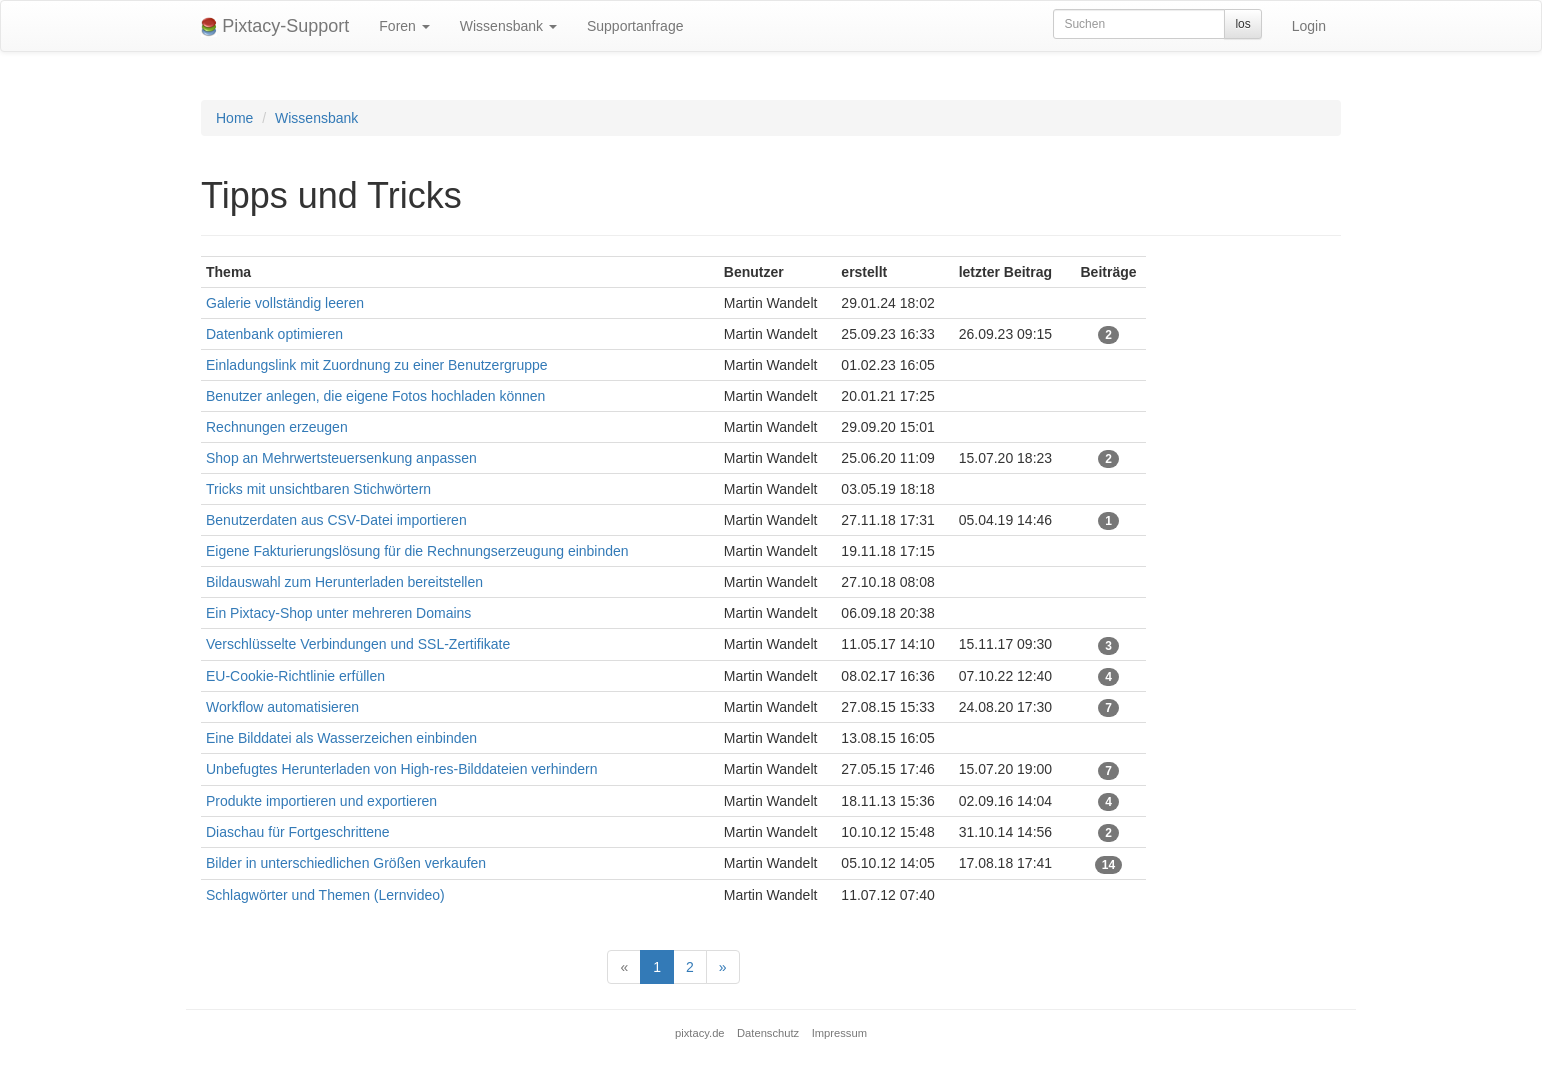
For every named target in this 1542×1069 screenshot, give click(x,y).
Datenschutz (768, 1033)
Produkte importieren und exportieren (321, 801)
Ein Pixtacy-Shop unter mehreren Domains (338, 613)
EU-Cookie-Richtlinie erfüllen (295, 676)
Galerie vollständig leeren (285, 303)
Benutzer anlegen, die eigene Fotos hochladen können (375, 396)
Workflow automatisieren (282, 707)
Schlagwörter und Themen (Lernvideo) (325, 895)
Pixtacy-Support (275, 26)
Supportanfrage (635, 26)
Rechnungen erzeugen (277, 427)
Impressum (839, 1033)
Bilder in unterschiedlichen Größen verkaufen (346, 863)
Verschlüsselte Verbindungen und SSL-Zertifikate (358, 644)
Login (1309, 26)
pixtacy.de (700, 1033)
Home (234, 118)
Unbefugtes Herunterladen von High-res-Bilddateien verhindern (401, 769)
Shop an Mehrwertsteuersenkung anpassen (341, 458)
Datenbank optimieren (274, 334)
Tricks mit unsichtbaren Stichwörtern (318, 489)
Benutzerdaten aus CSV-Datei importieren (336, 520)
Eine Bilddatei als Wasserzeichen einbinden (341, 738)
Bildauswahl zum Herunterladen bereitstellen (344, 582)
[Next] (723, 967)
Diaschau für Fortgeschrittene (298, 832)
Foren (404, 26)
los (1242, 24)
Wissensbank (508, 26)
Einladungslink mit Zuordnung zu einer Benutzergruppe (377, 365)
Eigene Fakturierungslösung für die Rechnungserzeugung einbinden (417, 551)
